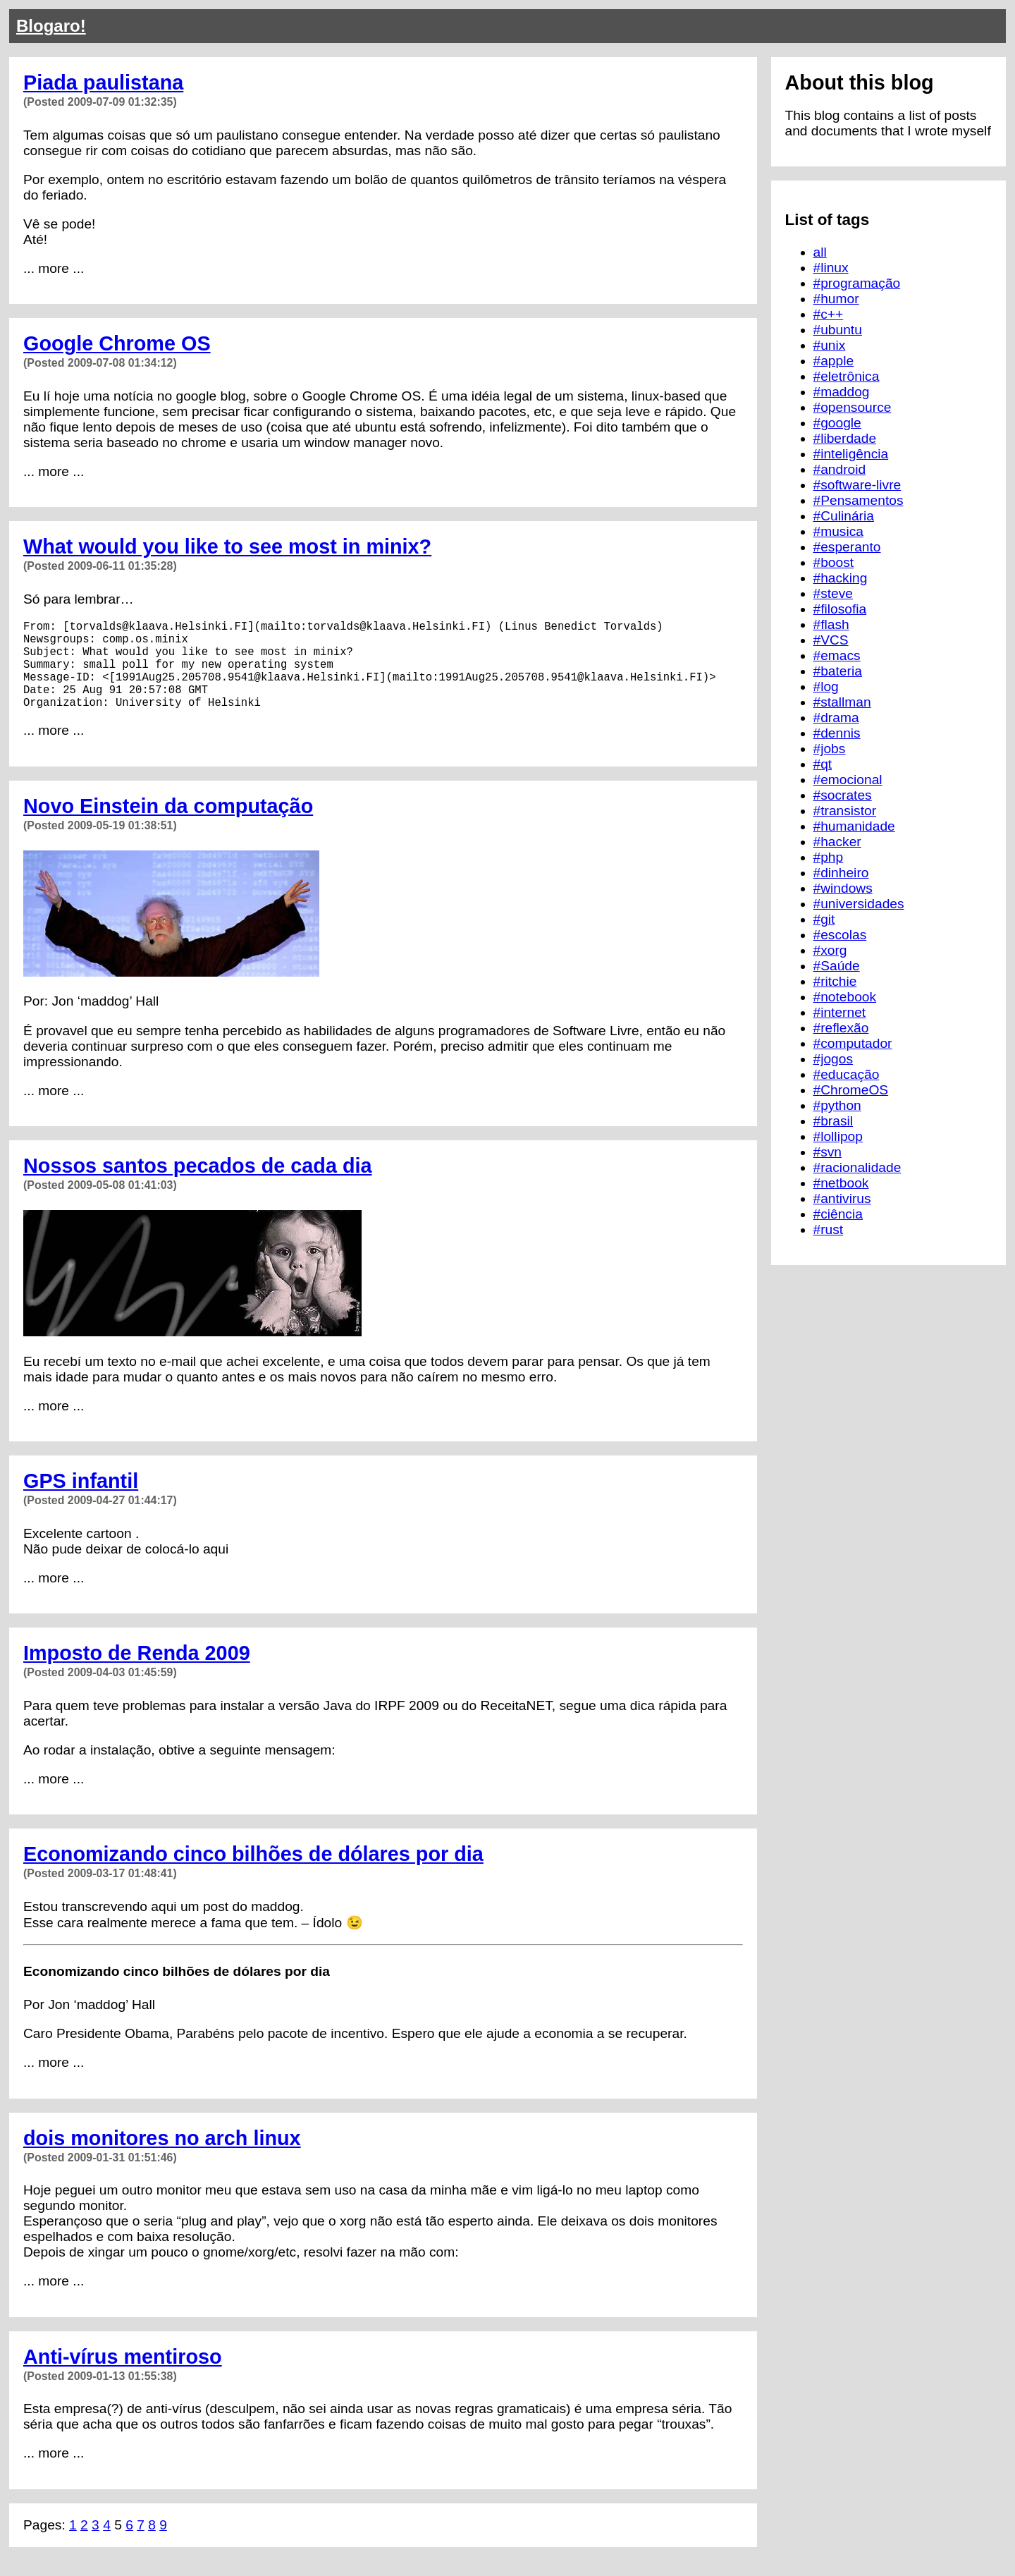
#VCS (831, 640)
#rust (828, 1229)
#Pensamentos (858, 500)
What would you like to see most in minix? (227, 546)
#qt (822, 764)
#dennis (837, 733)
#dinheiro (841, 872)
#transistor (845, 810)
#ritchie (835, 981)
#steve (833, 593)
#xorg (830, 950)
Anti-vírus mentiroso (122, 2376)
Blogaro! (51, 25)
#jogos (833, 1058)
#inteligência (851, 453)
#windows (843, 888)
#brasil (833, 1120)
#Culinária (843, 515)
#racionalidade (857, 1167)
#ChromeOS (851, 1089)
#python (837, 1105)
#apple (833, 360)
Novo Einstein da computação (168, 825)
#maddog (841, 391)
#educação (846, 1074)
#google (837, 422)
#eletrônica (846, 376)
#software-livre (857, 484)
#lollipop (838, 1136)
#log (826, 686)
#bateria (837, 671)
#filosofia (840, 609)
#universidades (858, 903)
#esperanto (847, 546)
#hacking (840, 577)
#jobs (829, 748)
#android (839, 469)
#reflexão (841, 1027)
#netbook (841, 1183)
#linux (831, 267)
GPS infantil (80, 1500)
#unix (829, 345)
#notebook (845, 996)
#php (828, 857)
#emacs (837, 655)
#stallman (842, 702)
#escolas (840, 934)
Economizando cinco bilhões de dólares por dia (253, 1873)
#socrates (842, 795)
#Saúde (836, 965)
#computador (852, 1043)
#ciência (838, 1214)
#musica (838, 531)
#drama (836, 717)
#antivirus (842, 1198)
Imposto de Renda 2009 (136, 1672)
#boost (833, 562)
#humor (836, 298)
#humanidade (854, 826)
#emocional (847, 779)
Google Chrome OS (117, 343)
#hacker (837, 841)
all (820, 252)
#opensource (852, 407)
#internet (839, 1012)
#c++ (828, 314)
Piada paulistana (103, 82)
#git (824, 919)
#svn (827, 1151)
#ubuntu (837, 329)
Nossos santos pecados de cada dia (197, 1185)
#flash (831, 624)
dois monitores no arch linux (162, 2158)
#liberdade (845, 438)
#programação (857, 283)
